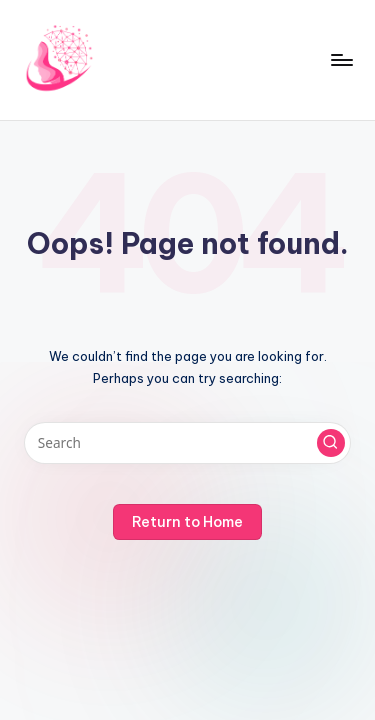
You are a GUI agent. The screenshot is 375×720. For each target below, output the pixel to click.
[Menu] (341, 59)
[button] (331, 443)
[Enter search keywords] (187, 443)
